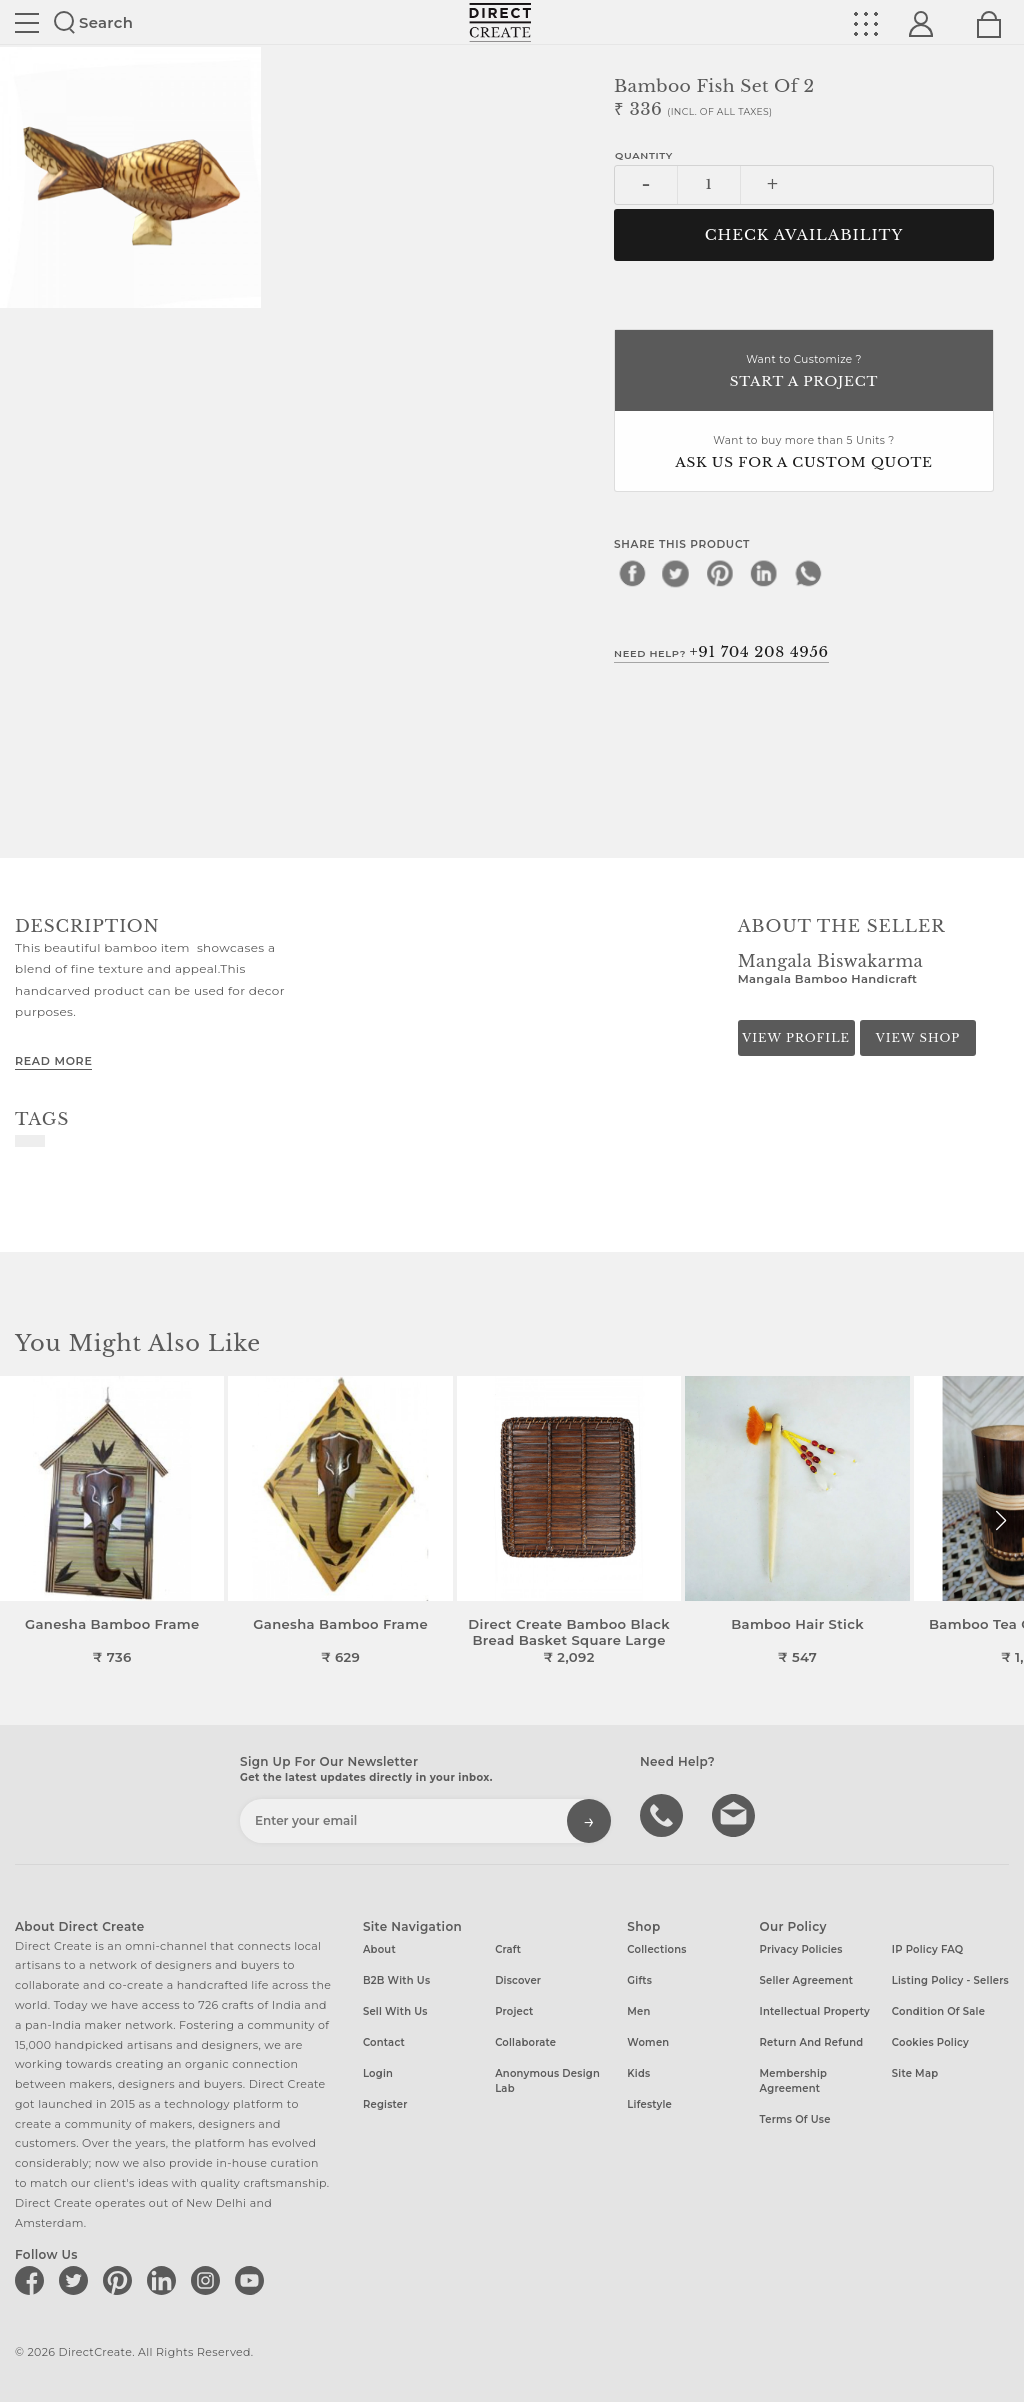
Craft (508, 1949)
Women (648, 2042)
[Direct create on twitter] (77, 2280)
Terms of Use (795, 2119)
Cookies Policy (930, 2042)
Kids (638, 2073)
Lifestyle (649, 2104)
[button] (1000, 1521)
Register (385, 2104)
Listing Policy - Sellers (950, 1980)
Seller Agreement (807, 1980)
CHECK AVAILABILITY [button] (804, 235)
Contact (384, 2042)
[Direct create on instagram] (209, 2280)
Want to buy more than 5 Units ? (804, 453)
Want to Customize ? (804, 372)
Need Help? (721, 652)
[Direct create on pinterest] (121, 2280)
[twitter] (676, 573)
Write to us (736, 1814)
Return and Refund (812, 2042)
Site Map (915, 2073)
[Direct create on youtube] (253, 2280)
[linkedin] (764, 573)
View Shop (918, 1038)
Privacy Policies (801, 1949)
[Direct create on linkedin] (165, 2280)
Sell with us (395, 2011)
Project (514, 2011)
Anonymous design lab (547, 2081)
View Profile (796, 1038)
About (379, 1949)
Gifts (639, 1980)
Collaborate (525, 2042)
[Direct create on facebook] (33, 2280)
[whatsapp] (808, 573)
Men (638, 2011)
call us (664, 1814)
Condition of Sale (938, 2011)
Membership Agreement (794, 2081)
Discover (518, 1980)
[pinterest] (720, 573)
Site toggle (27, 23)
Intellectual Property (815, 2011)
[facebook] (632, 573)
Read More (53, 1061)
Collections (656, 1949)
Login (378, 2073)
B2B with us (396, 1980)
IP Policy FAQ (928, 1949)
